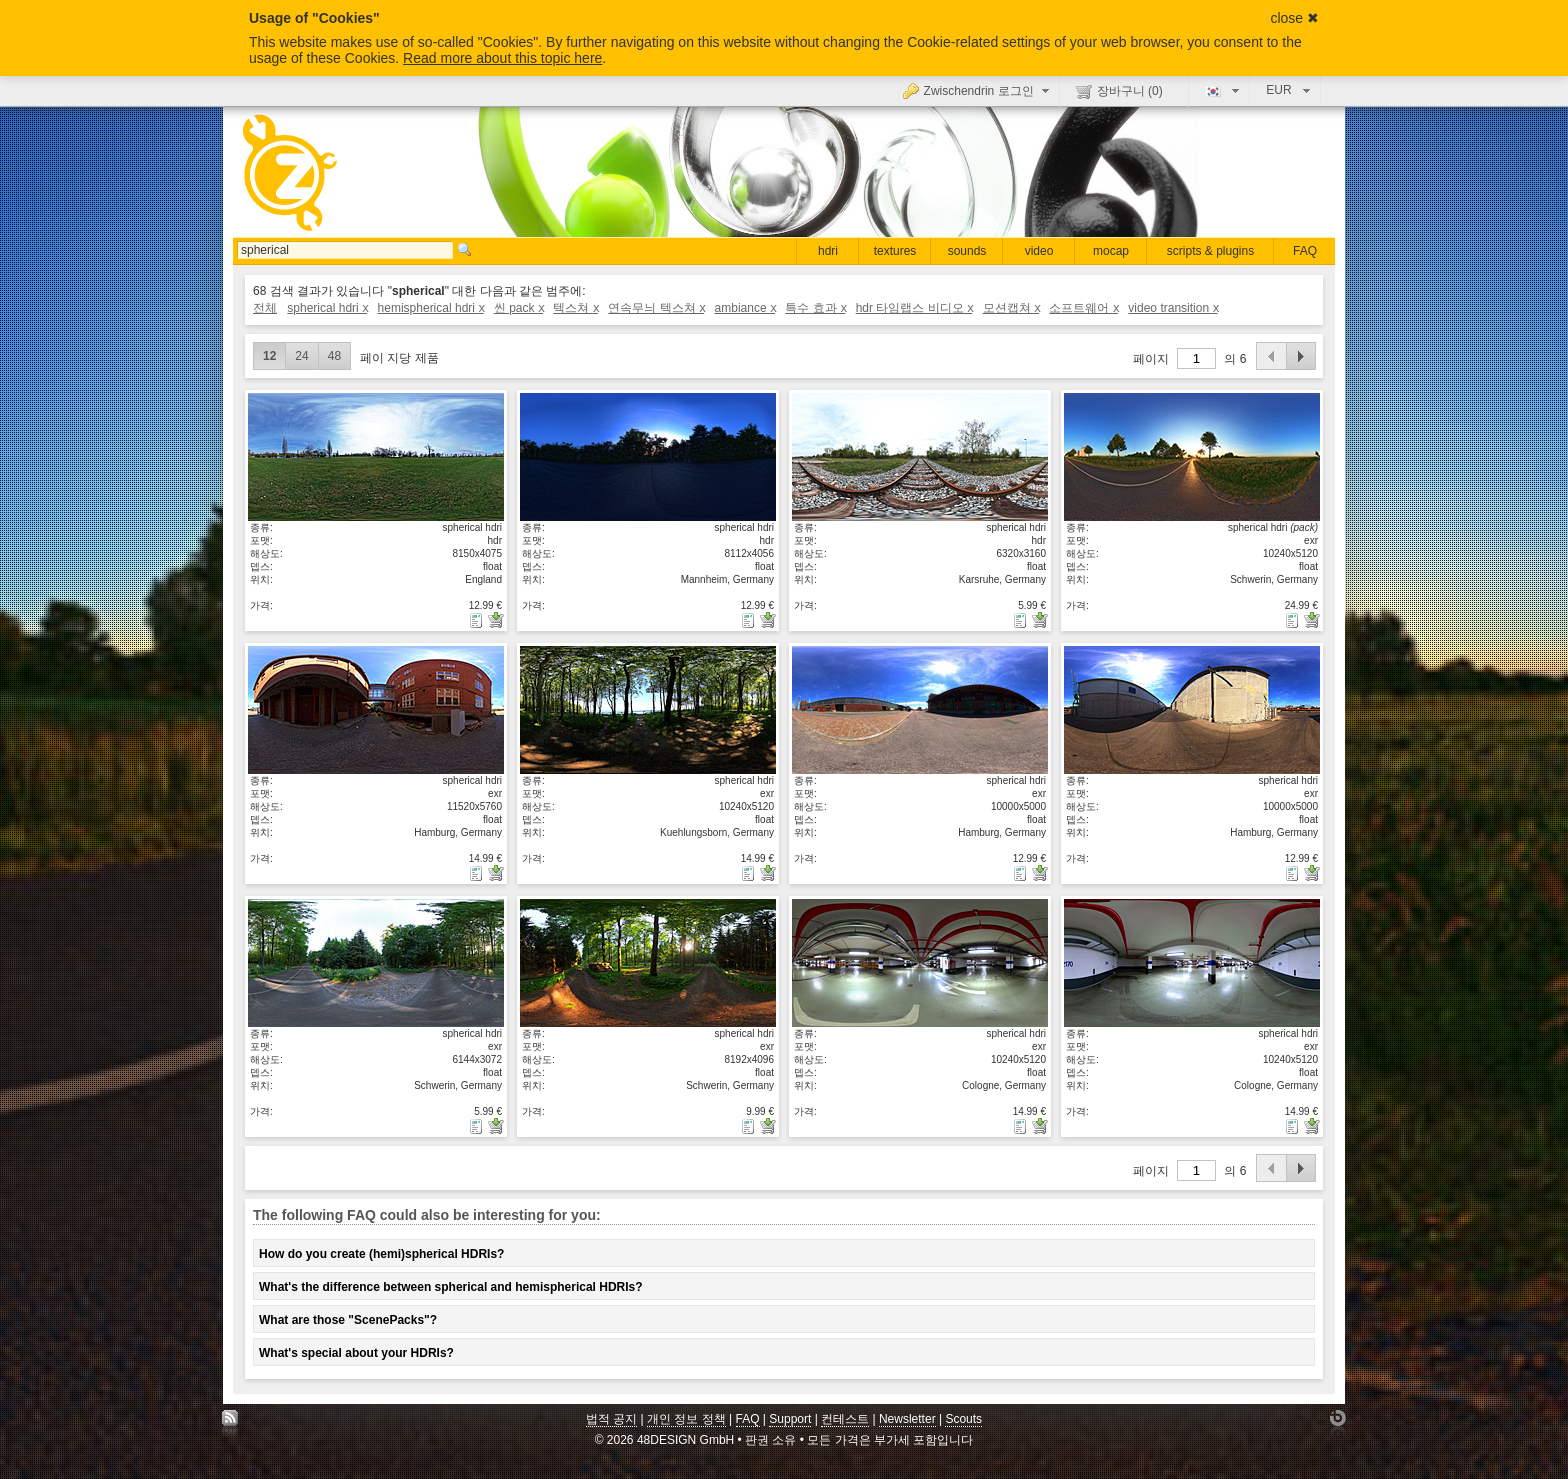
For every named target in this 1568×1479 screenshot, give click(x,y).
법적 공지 (611, 1419)
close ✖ (1294, 18)
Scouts (963, 1419)
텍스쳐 (575, 308)
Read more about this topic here (502, 58)
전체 (265, 308)
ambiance (745, 308)
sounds (967, 251)
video (1039, 251)
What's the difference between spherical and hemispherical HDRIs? (451, 1287)
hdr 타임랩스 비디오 (914, 308)
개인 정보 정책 (686, 1419)
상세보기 (376, 456)
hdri (828, 251)
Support (790, 1419)
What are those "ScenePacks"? (348, 1320)
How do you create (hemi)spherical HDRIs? (381, 1254)
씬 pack (518, 308)
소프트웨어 (1083, 308)
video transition (1172, 308)
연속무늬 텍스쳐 (656, 308)
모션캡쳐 (1011, 308)
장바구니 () (1119, 91)
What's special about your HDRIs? (356, 1353)
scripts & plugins (1210, 251)
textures (895, 251)
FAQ (1305, 251)
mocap (1111, 251)
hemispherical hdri (431, 308)
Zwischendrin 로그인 (978, 90)
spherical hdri (327, 308)
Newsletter (907, 1419)
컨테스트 (845, 1419)
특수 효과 (815, 308)
